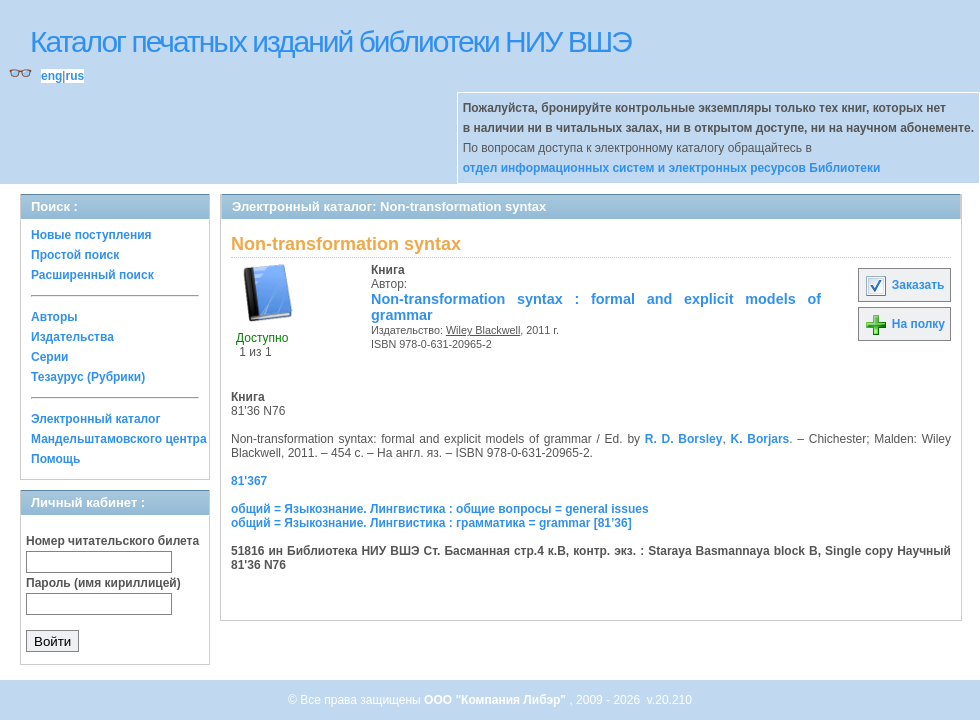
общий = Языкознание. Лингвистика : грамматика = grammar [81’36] (431, 523)
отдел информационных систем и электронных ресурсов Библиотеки (672, 168)
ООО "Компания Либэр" (496, 700)
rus (74, 76)
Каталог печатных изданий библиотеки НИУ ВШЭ (330, 41)
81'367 (249, 481)
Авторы (54, 317)
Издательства (72, 337)
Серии (49, 357)
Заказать (904, 285)
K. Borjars (759, 439)
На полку (904, 324)
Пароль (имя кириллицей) (103, 583)
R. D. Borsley (684, 439)
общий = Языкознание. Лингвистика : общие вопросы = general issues (440, 509)
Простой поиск (75, 255)
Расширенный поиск (92, 275)
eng (51, 76)
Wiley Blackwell (483, 330)
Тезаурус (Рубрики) (88, 377)
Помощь (55, 459)
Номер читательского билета (112, 541)
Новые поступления (91, 235)
